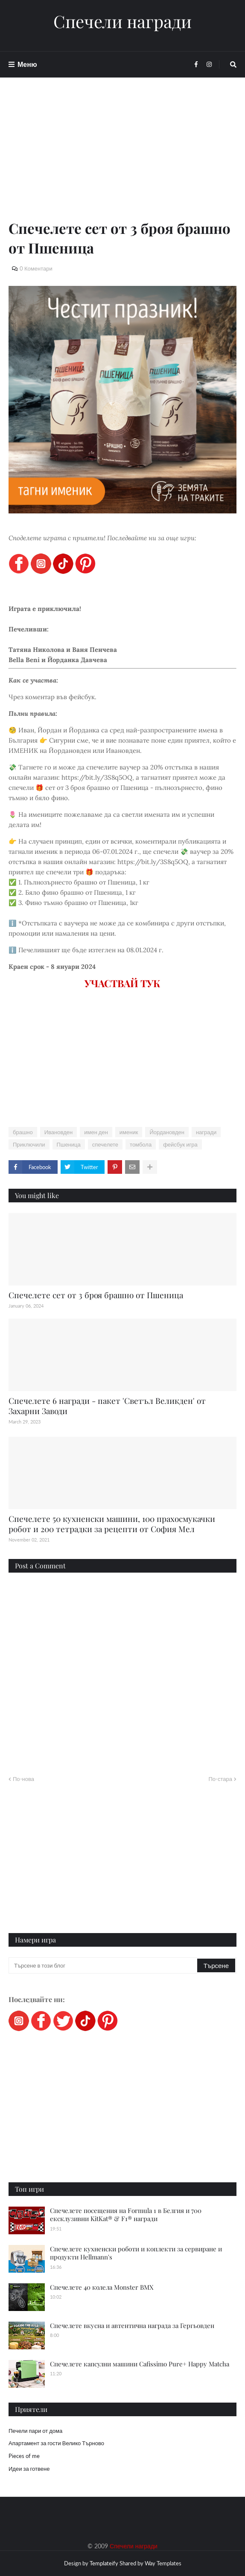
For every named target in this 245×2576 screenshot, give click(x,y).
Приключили (29, 1144)
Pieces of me (24, 2455)
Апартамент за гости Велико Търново (56, 2443)
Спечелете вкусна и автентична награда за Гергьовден (132, 2325)
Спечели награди (122, 21)
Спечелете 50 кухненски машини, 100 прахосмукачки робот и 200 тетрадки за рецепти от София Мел (112, 1524)
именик (129, 1132)
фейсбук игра (180, 1144)
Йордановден (166, 1132)
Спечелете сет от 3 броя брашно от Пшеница (96, 1294)
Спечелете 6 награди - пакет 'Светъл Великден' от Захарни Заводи (107, 1406)
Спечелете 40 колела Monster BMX (102, 2287)
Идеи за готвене (29, 2468)
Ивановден (58, 1132)
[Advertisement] (122, 158)
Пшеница (69, 1144)
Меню (27, 64)
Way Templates (163, 2563)
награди (206, 1132)
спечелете (105, 1144)
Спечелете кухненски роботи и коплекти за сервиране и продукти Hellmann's (136, 2253)
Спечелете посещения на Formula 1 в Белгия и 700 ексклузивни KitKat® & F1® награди (125, 2214)
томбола (141, 1144)
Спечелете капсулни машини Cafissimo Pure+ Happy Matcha (139, 2364)
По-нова (23, 1778)
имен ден (96, 1132)
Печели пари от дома (35, 2430)
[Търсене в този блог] (103, 1965)
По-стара (220, 1778)
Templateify (104, 2563)
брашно (23, 1132)
